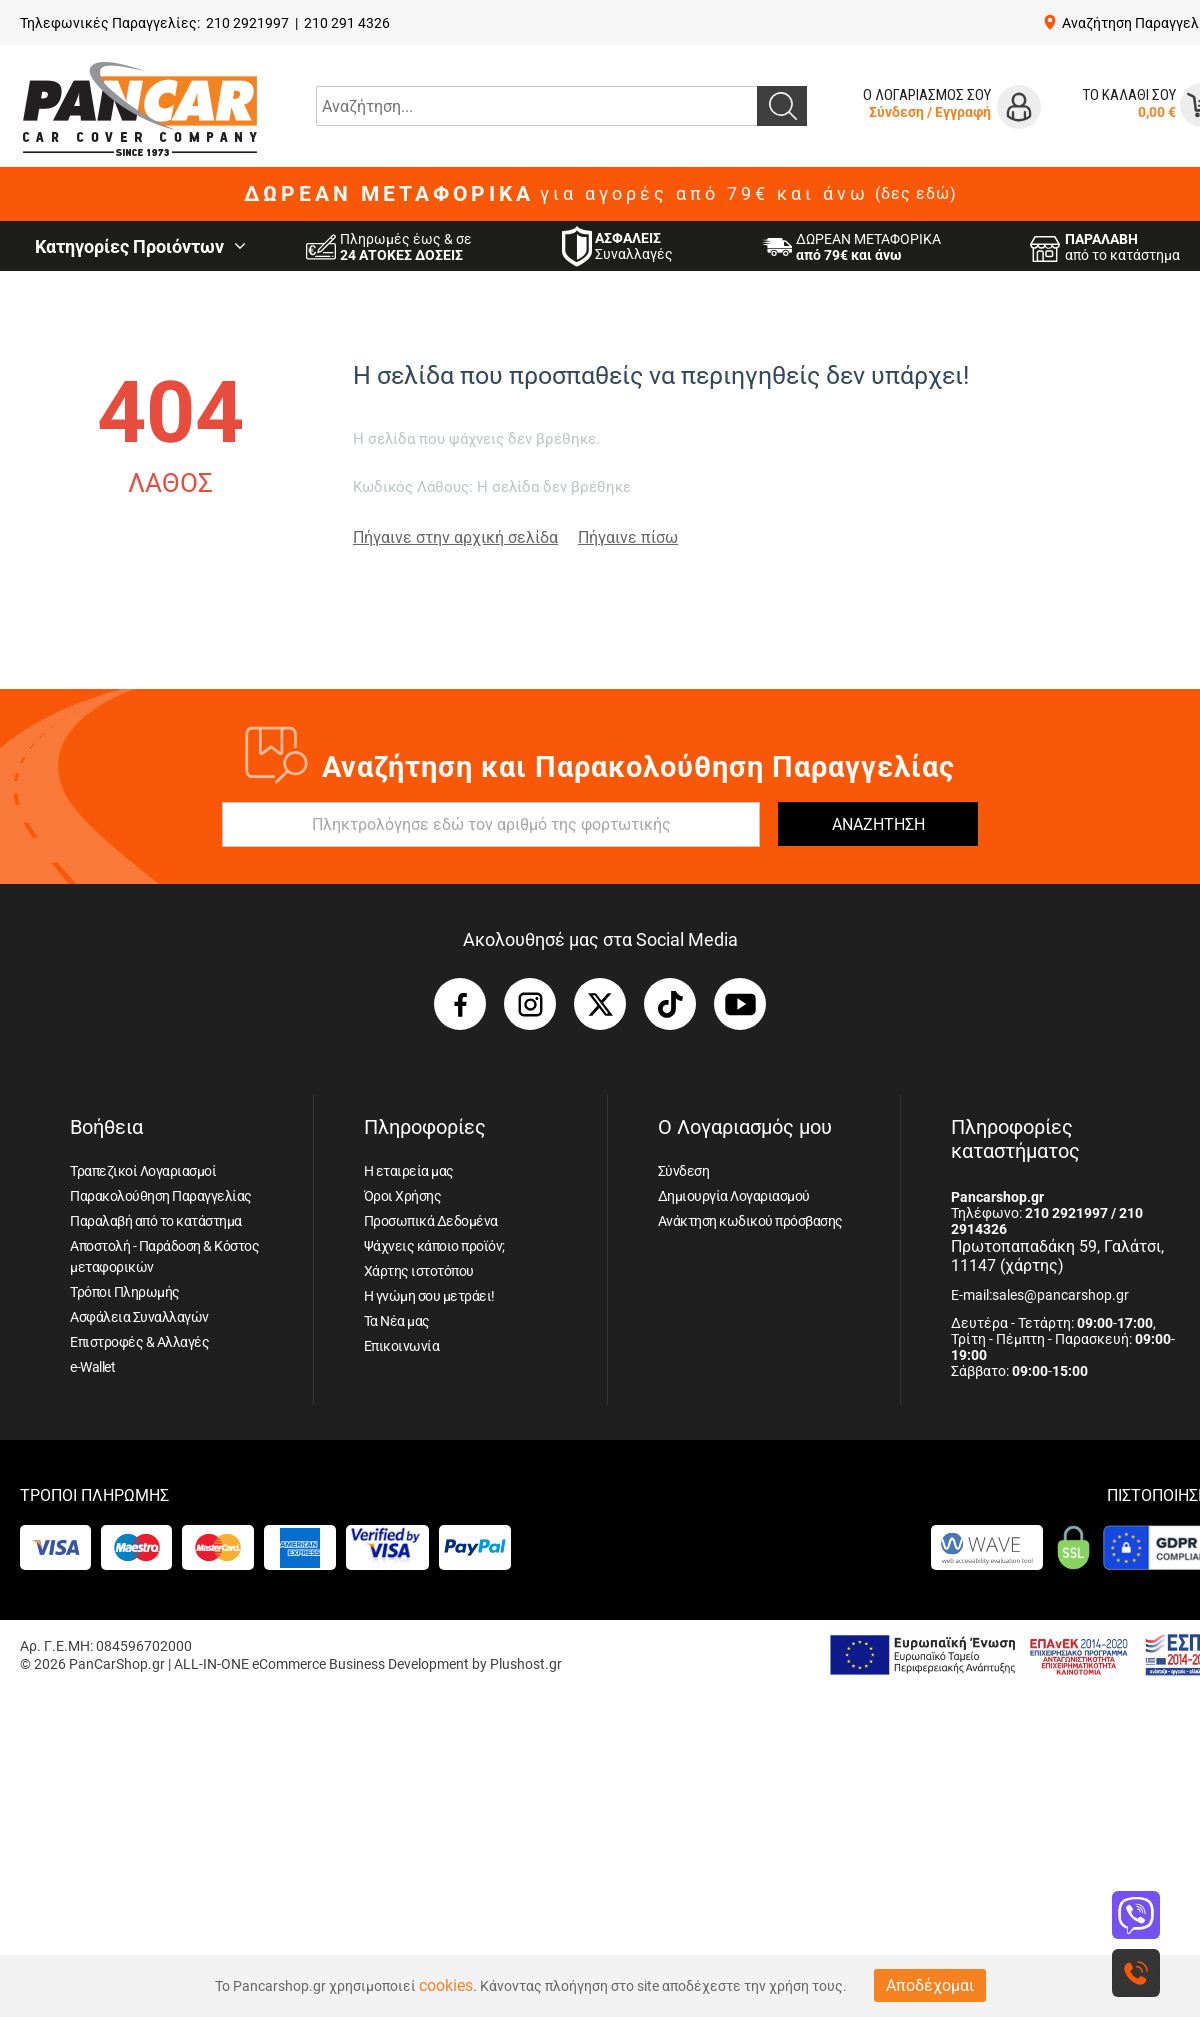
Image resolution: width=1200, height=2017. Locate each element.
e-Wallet (92, 1367)
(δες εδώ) (916, 194)
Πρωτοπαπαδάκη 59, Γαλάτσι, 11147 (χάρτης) (1057, 1256)
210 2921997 (247, 23)
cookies (446, 1985)
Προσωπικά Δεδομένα (431, 1221)
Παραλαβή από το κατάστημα (156, 1221)
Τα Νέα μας (397, 1321)
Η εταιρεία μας (409, 1171)
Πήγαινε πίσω (628, 537)
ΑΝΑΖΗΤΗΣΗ (878, 824)
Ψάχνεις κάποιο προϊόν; (434, 1246)
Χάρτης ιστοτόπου (419, 1271)
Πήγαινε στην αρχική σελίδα (455, 537)
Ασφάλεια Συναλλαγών (139, 1317)
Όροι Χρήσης (403, 1196)
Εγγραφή (963, 112)
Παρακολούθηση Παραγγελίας (161, 1196)
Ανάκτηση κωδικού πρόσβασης (750, 1221)
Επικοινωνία (402, 1346)
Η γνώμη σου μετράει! (429, 1296)
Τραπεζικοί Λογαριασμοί (143, 1171)
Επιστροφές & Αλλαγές (139, 1342)
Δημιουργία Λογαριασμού (734, 1196)
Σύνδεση (896, 112)
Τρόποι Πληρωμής (125, 1292)
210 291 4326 (347, 23)
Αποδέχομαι (930, 1985)
